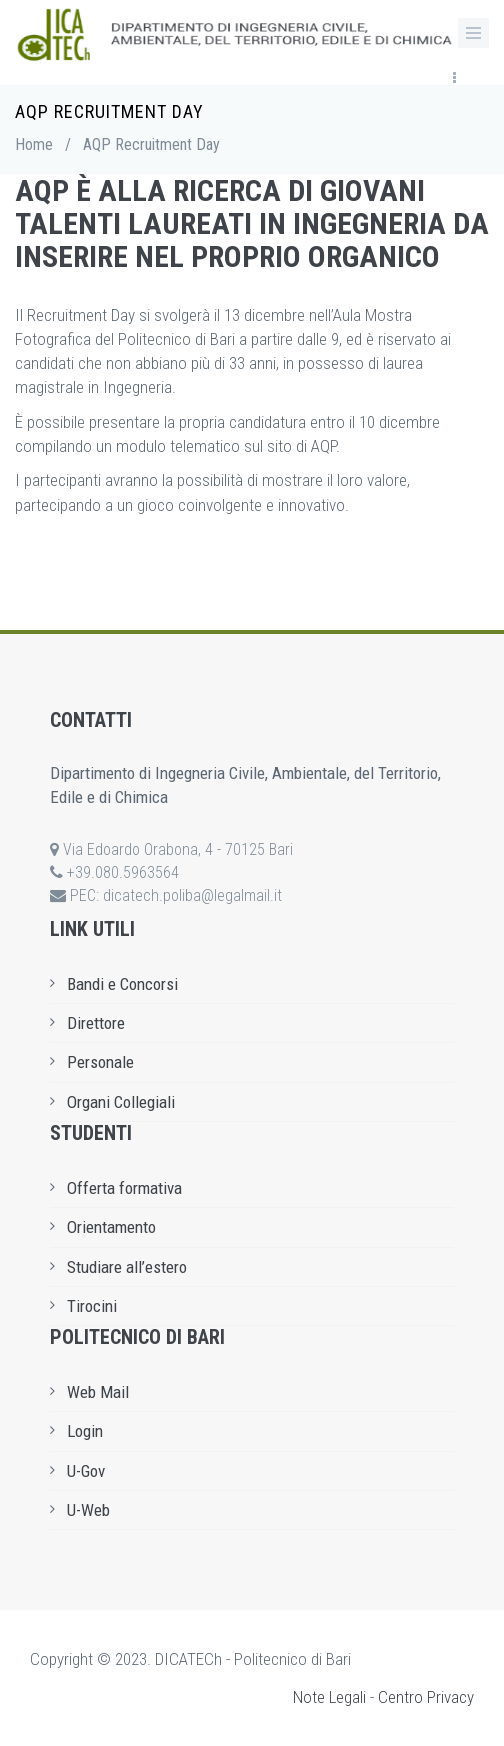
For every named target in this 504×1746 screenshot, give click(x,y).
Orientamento (111, 1227)
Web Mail (98, 1392)
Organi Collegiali (121, 1102)
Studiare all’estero (127, 1267)
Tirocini (92, 1306)
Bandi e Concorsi (122, 984)
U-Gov (86, 1471)
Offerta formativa (124, 1188)
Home (34, 144)
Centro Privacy (426, 1697)
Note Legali (329, 1697)
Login (85, 1431)
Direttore (96, 1023)
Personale (100, 1062)
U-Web (88, 1510)
